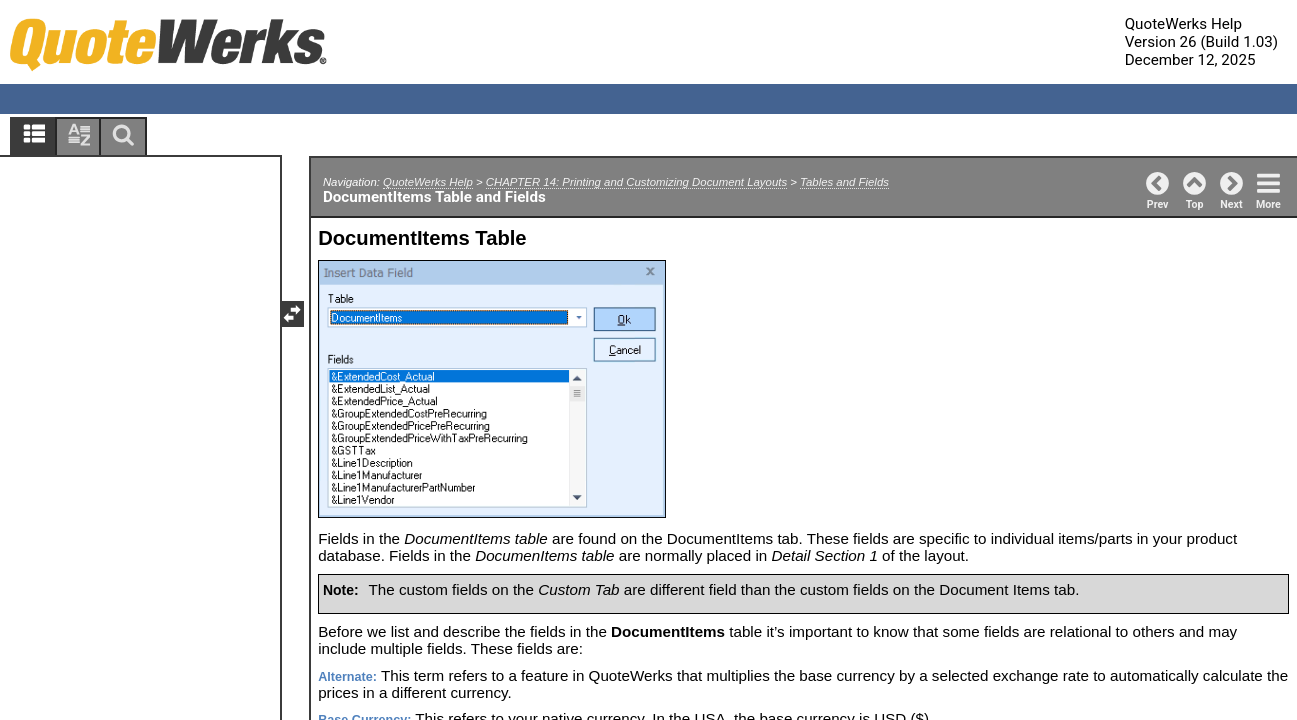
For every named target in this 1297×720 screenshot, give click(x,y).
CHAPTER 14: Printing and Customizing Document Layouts (636, 182)
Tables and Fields (844, 182)
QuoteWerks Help (428, 182)
